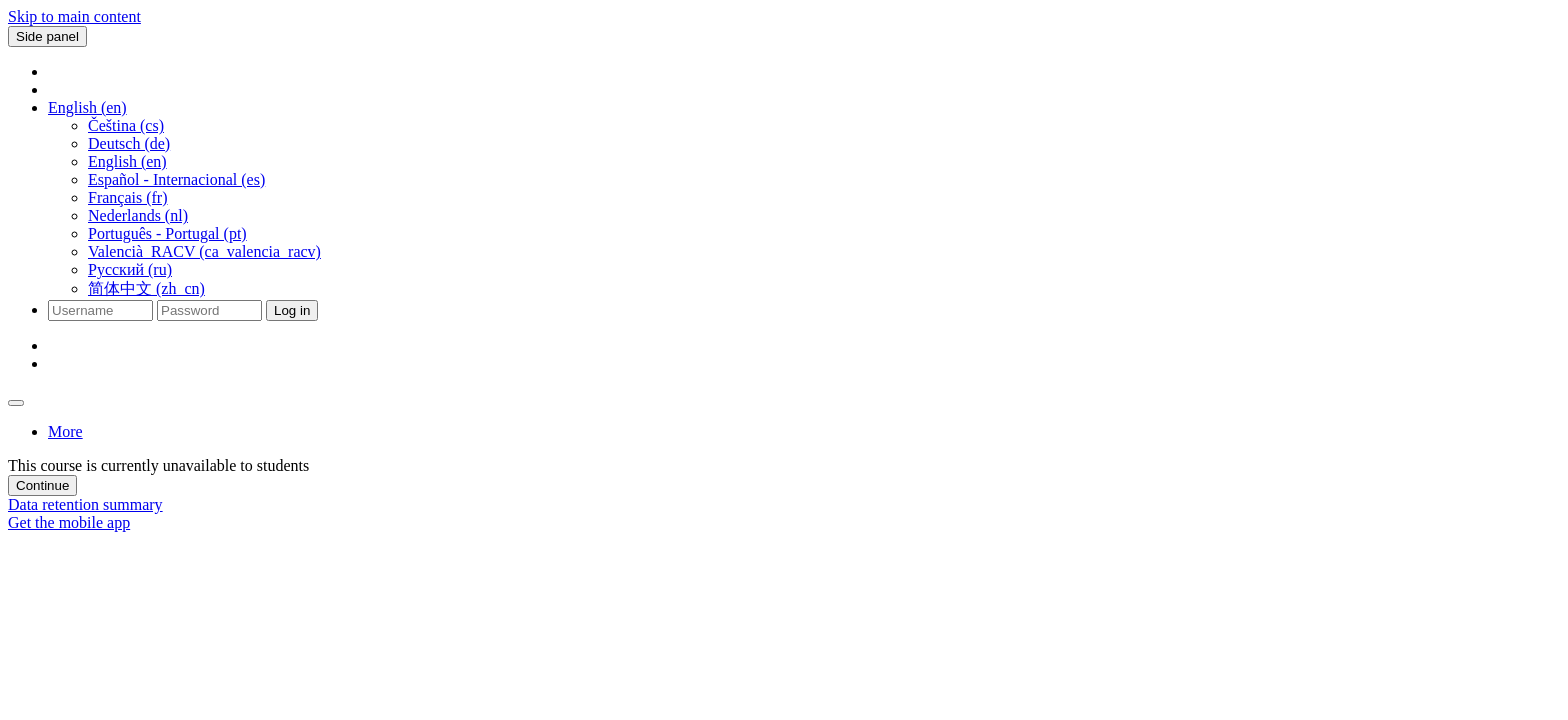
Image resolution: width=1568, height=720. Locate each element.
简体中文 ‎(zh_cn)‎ (146, 288)
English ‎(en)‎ (127, 161)
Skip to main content (74, 16)
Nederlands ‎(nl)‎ (138, 215)
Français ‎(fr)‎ (128, 197)
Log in (292, 310)
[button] (87, 107)
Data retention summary (85, 504)
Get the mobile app (69, 522)
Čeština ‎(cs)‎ (126, 125)
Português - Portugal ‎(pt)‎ (167, 233)
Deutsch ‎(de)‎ (129, 143)
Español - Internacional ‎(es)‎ (176, 179)
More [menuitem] (65, 431)
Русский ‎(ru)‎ (130, 269)
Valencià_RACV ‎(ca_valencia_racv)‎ (204, 251)
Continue (42, 485)
